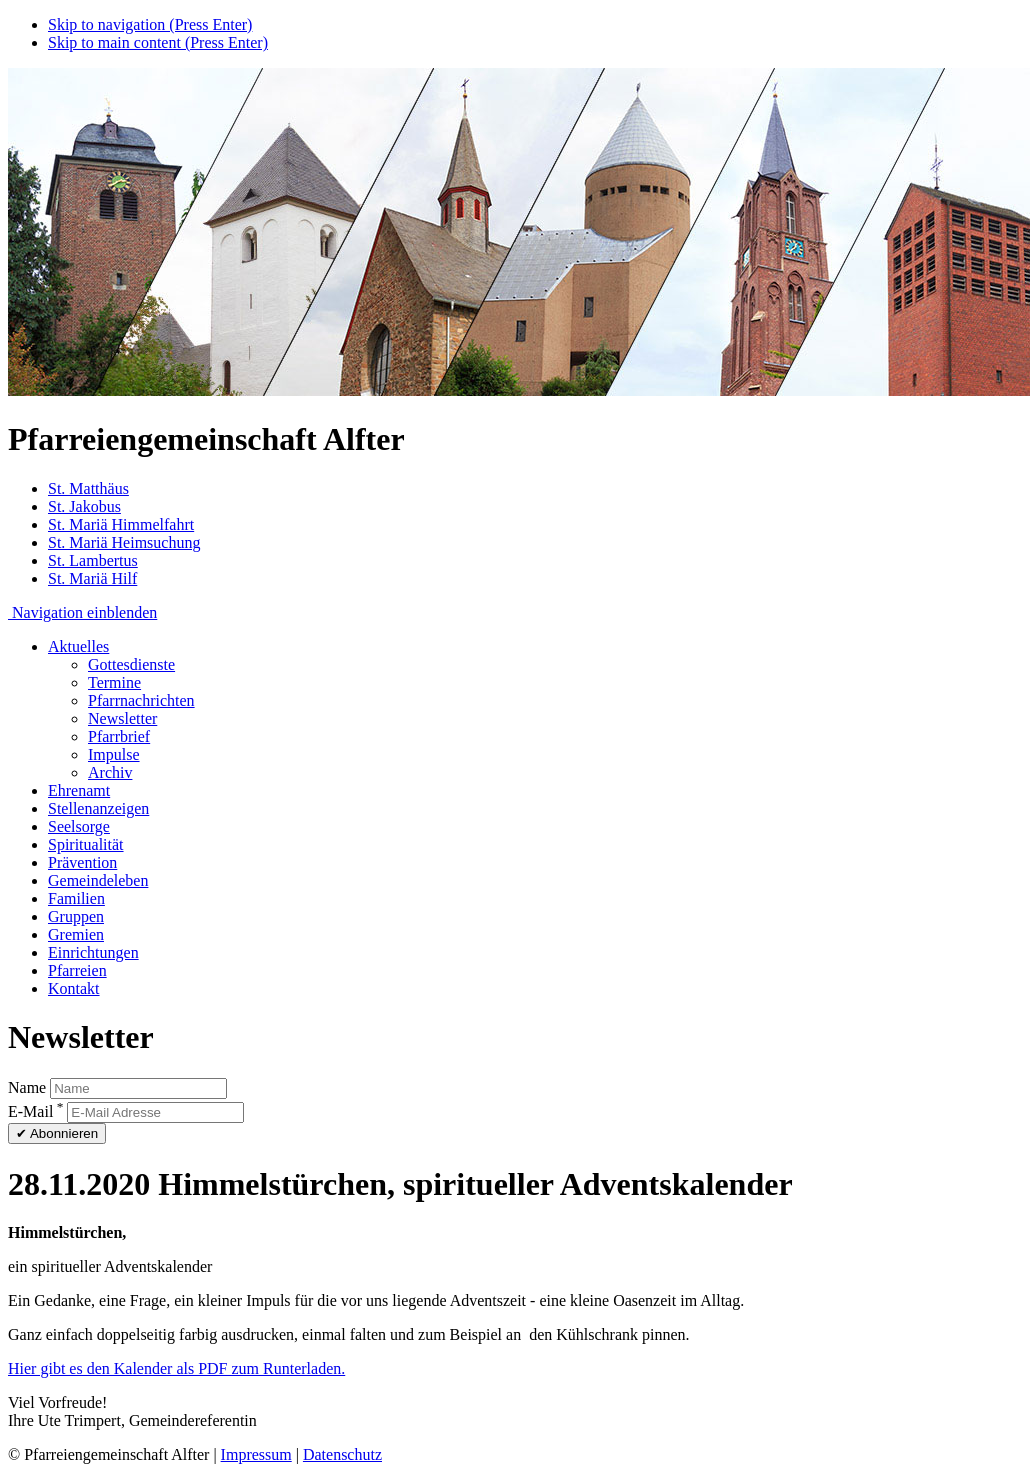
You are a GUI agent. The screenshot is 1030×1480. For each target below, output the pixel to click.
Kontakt (74, 988)
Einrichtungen (93, 952)
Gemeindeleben (98, 880)
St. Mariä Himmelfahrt (121, 524)
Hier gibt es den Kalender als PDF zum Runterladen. (176, 1368)
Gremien (76, 934)
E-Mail (35, 1111)
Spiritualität (86, 844)
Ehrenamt (79, 790)
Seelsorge (79, 826)
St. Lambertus (93, 560)
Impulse (114, 754)
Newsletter (122, 718)
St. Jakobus (84, 506)
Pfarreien (77, 970)
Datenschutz (342, 1454)
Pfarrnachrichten (141, 700)
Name (27, 1087)
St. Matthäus (88, 488)
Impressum (256, 1454)
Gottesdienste (131, 664)
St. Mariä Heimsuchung (124, 542)
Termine (114, 682)
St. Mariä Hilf (92, 578)
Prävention (82, 862)
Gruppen (76, 916)
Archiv (110, 772)
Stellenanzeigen (98, 808)
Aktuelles (78, 646)
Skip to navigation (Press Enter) (150, 24)
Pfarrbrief (119, 736)
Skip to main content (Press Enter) (158, 42)
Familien (76, 898)
